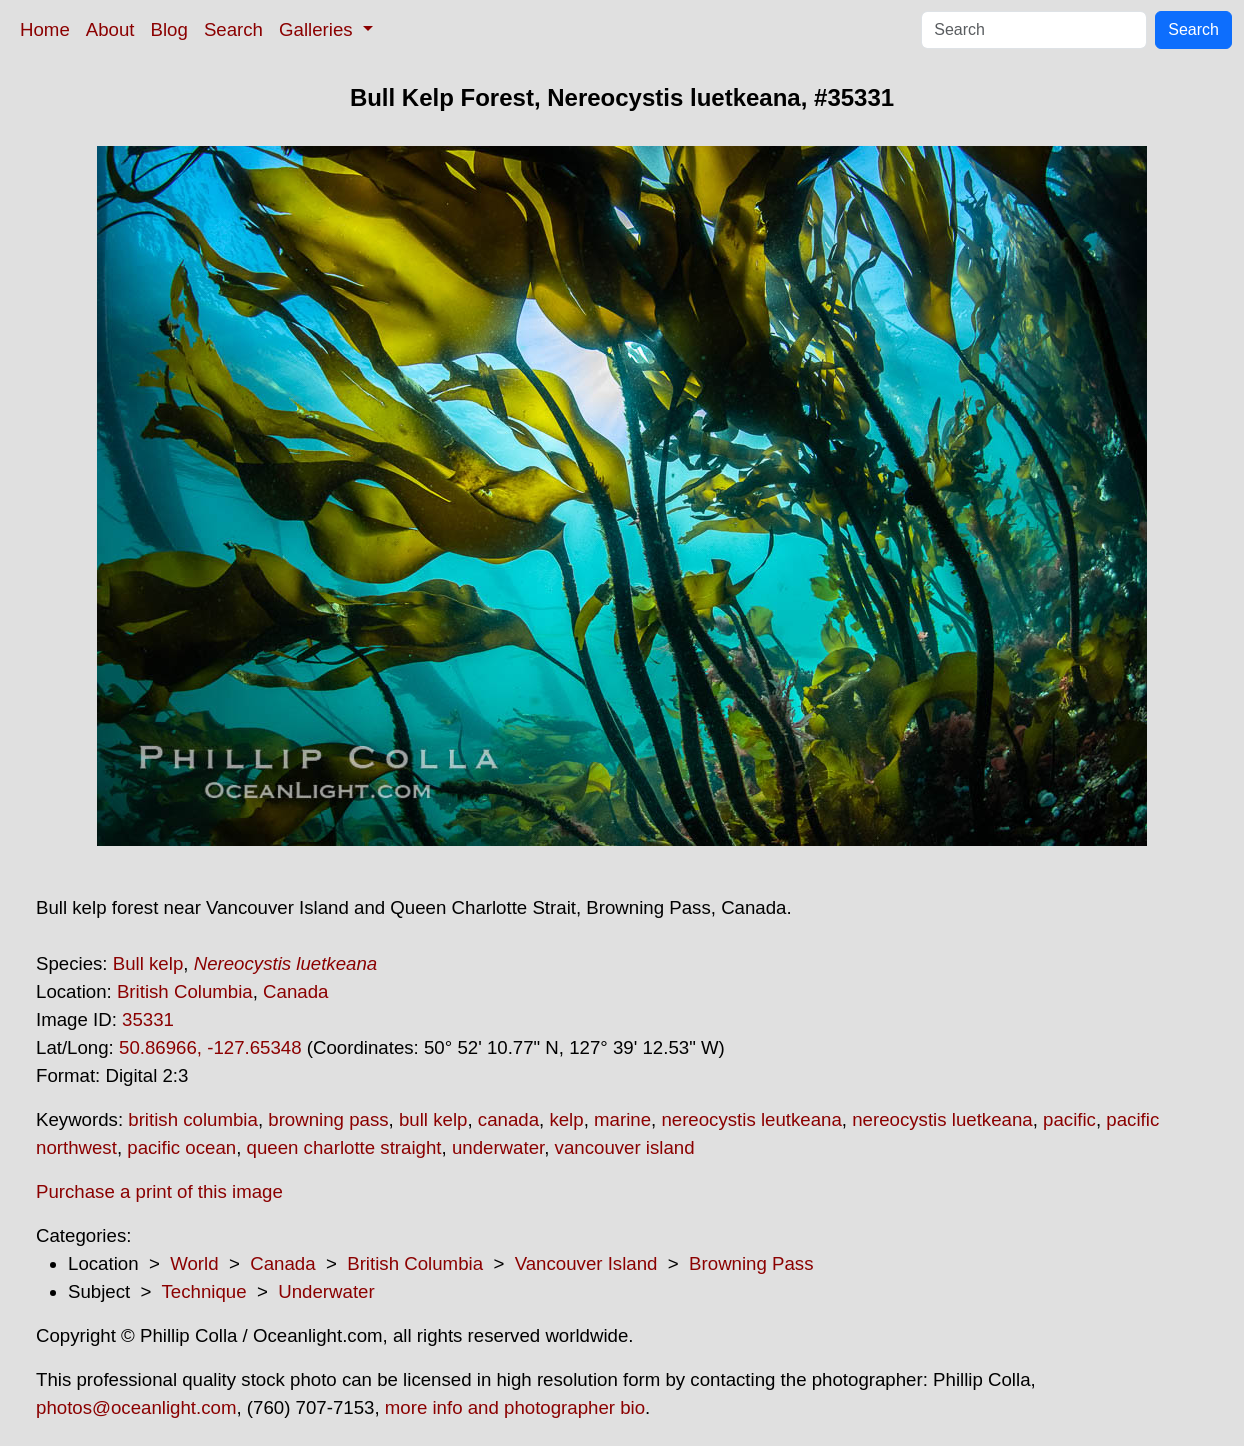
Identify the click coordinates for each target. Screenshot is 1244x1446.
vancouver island (625, 1147)
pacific (1069, 1119)
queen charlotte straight (344, 1147)
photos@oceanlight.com (136, 1407)
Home (45, 29)
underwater (498, 1147)
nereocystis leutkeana (751, 1119)
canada (508, 1119)
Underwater (326, 1291)
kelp (566, 1119)
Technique (204, 1291)
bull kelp (433, 1119)
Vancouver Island (586, 1263)
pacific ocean (181, 1147)
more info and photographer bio (515, 1407)
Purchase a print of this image (159, 1191)
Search (233, 29)
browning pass (328, 1119)
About (110, 29)
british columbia (193, 1119)
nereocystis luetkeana (942, 1119)
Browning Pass (751, 1263)
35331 (148, 1019)
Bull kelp (148, 963)
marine (622, 1119)
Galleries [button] (318, 29)
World (194, 1263)
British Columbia (185, 991)
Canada (295, 991)
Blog (169, 29)
